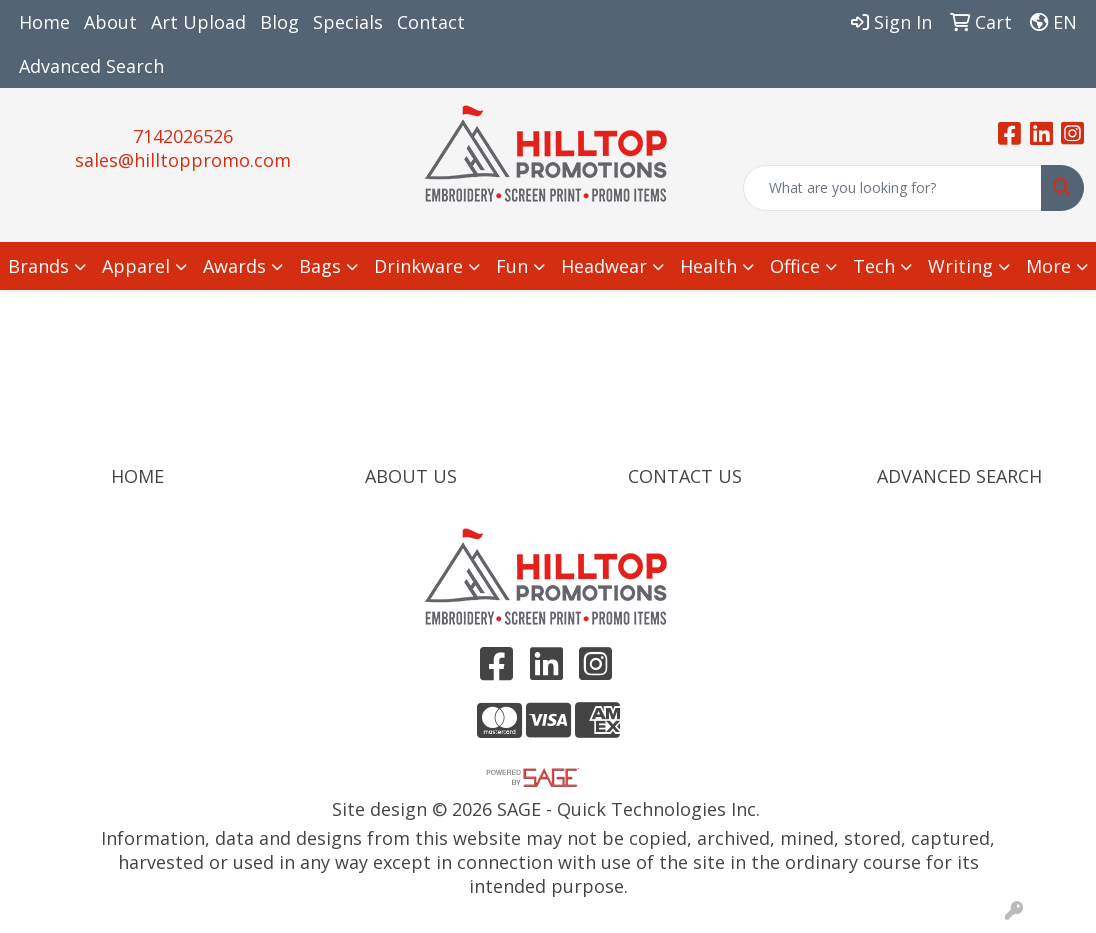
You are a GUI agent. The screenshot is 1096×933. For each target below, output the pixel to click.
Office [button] (795, 266)
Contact (431, 22)
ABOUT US (411, 476)
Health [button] (708, 266)
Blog (279, 22)
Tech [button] (874, 266)
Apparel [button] (136, 266)
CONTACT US (685, 476)
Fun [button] (512, 266)
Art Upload (198, 22)
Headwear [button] (604, 266)
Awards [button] (234, 266)
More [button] (1048, 266)
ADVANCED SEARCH (959, 476)
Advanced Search (91, 66)
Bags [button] (320, 266)
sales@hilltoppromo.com (183, 160)
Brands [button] (38, 266)
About (110, 22)
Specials (348, 22)
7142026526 (183, 136)
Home (44, 22)
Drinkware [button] (418, 266)
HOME (137, 476)
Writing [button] (960, 266)
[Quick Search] (892, 188)
